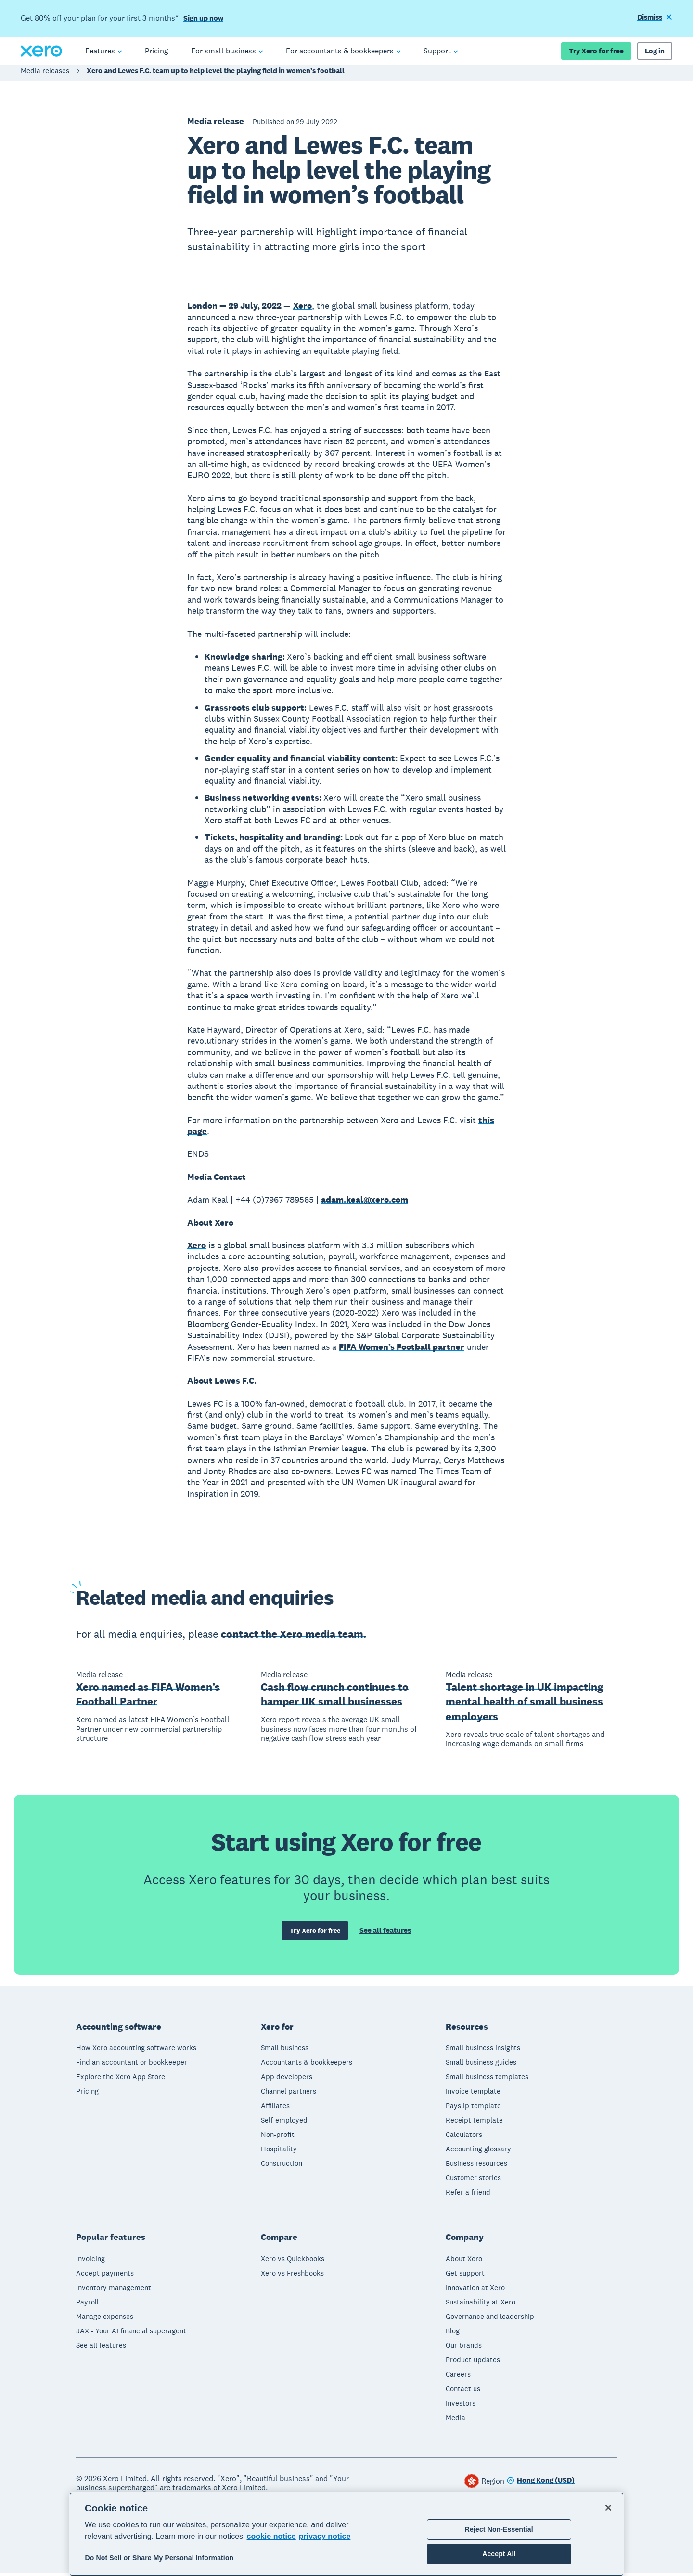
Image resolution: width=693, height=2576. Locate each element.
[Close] (608, 2507)
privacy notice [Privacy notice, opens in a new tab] (325, 2536)
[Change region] (541, 2483)
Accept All (498, 2554)
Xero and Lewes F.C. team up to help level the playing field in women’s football (216, 75)
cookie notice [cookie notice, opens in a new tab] (271, 2536)
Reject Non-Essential (499, 2529)
